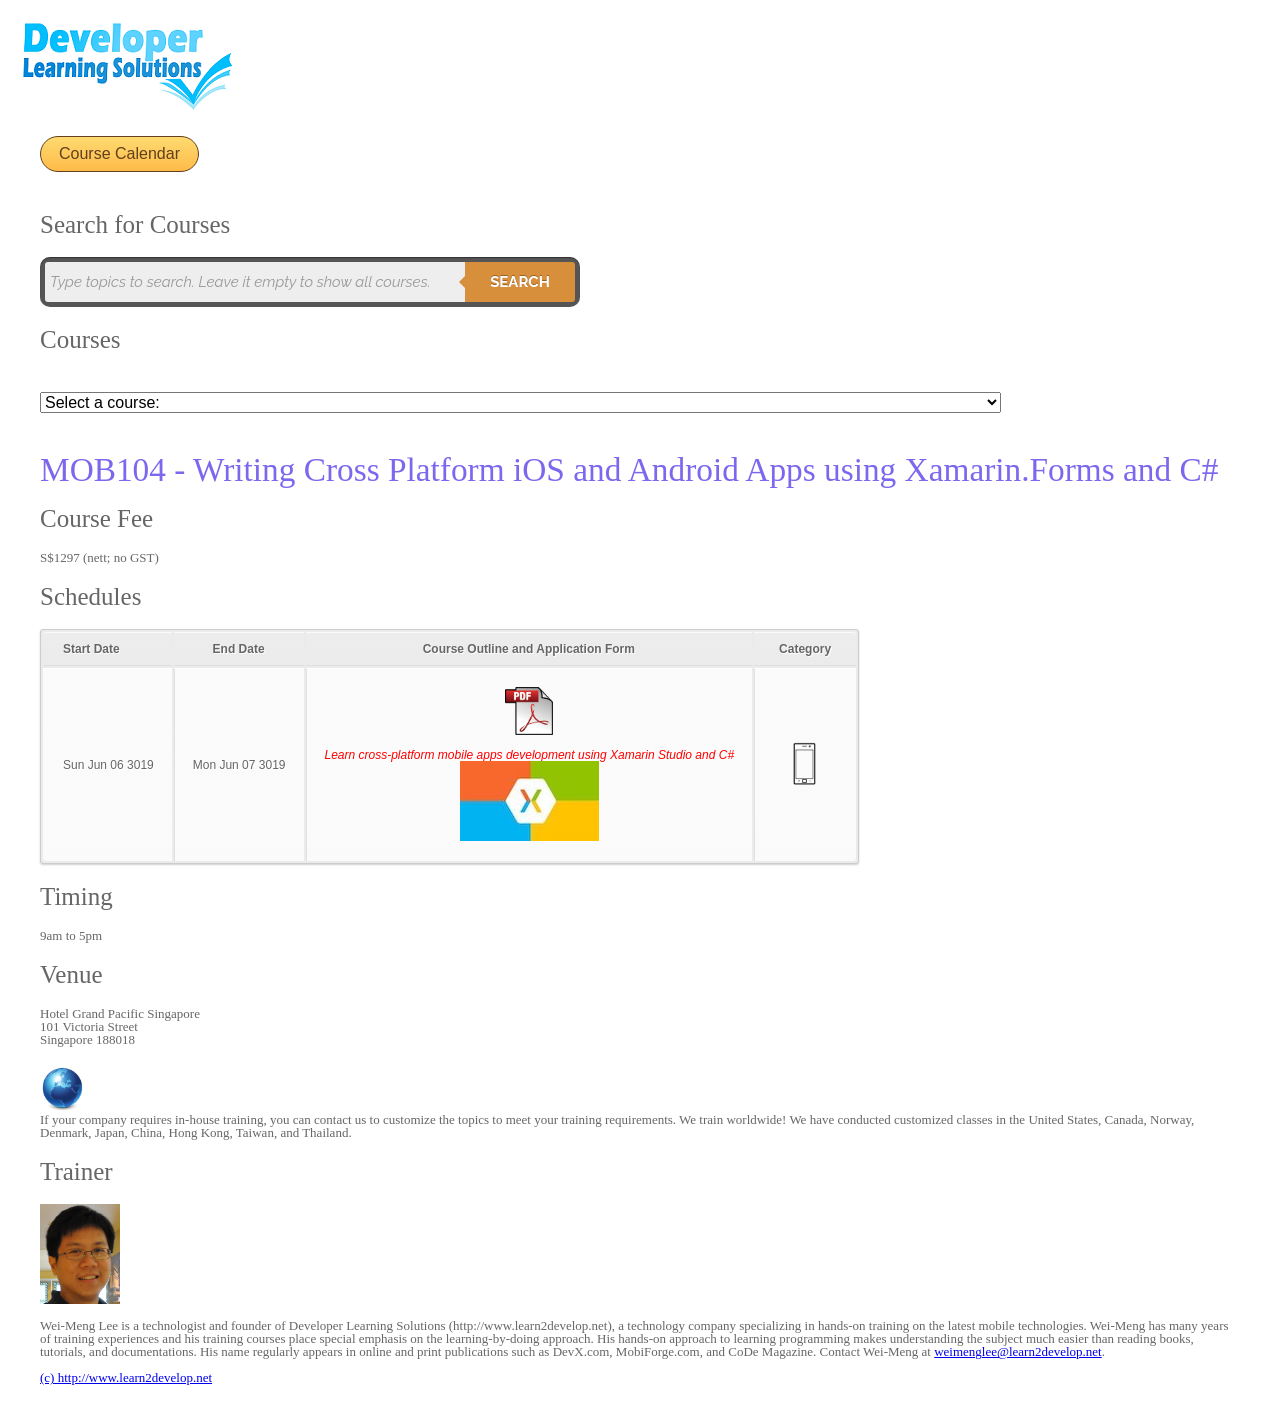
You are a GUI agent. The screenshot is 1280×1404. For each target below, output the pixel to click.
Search (520, 282)
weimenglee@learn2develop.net (1018, 1351)
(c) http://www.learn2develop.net (126, 1377)
